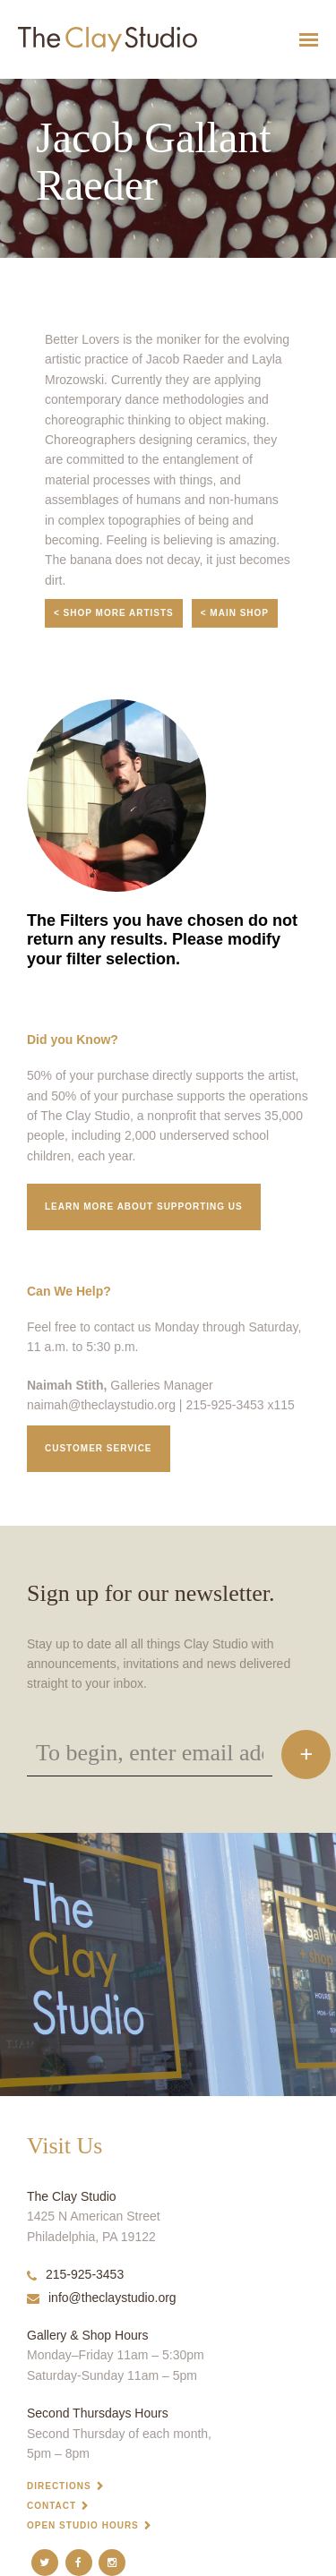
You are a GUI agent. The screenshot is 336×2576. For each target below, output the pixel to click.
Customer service (98, 1448)
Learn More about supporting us (144, 1206)
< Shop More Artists (114, 613)
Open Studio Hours (83, 2525)
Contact (51, 2506)
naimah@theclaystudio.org (101, 1405)
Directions (59, 2486)
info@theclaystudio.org (102, 2297)
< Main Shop (235, 613)
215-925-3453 (75, 2274)
